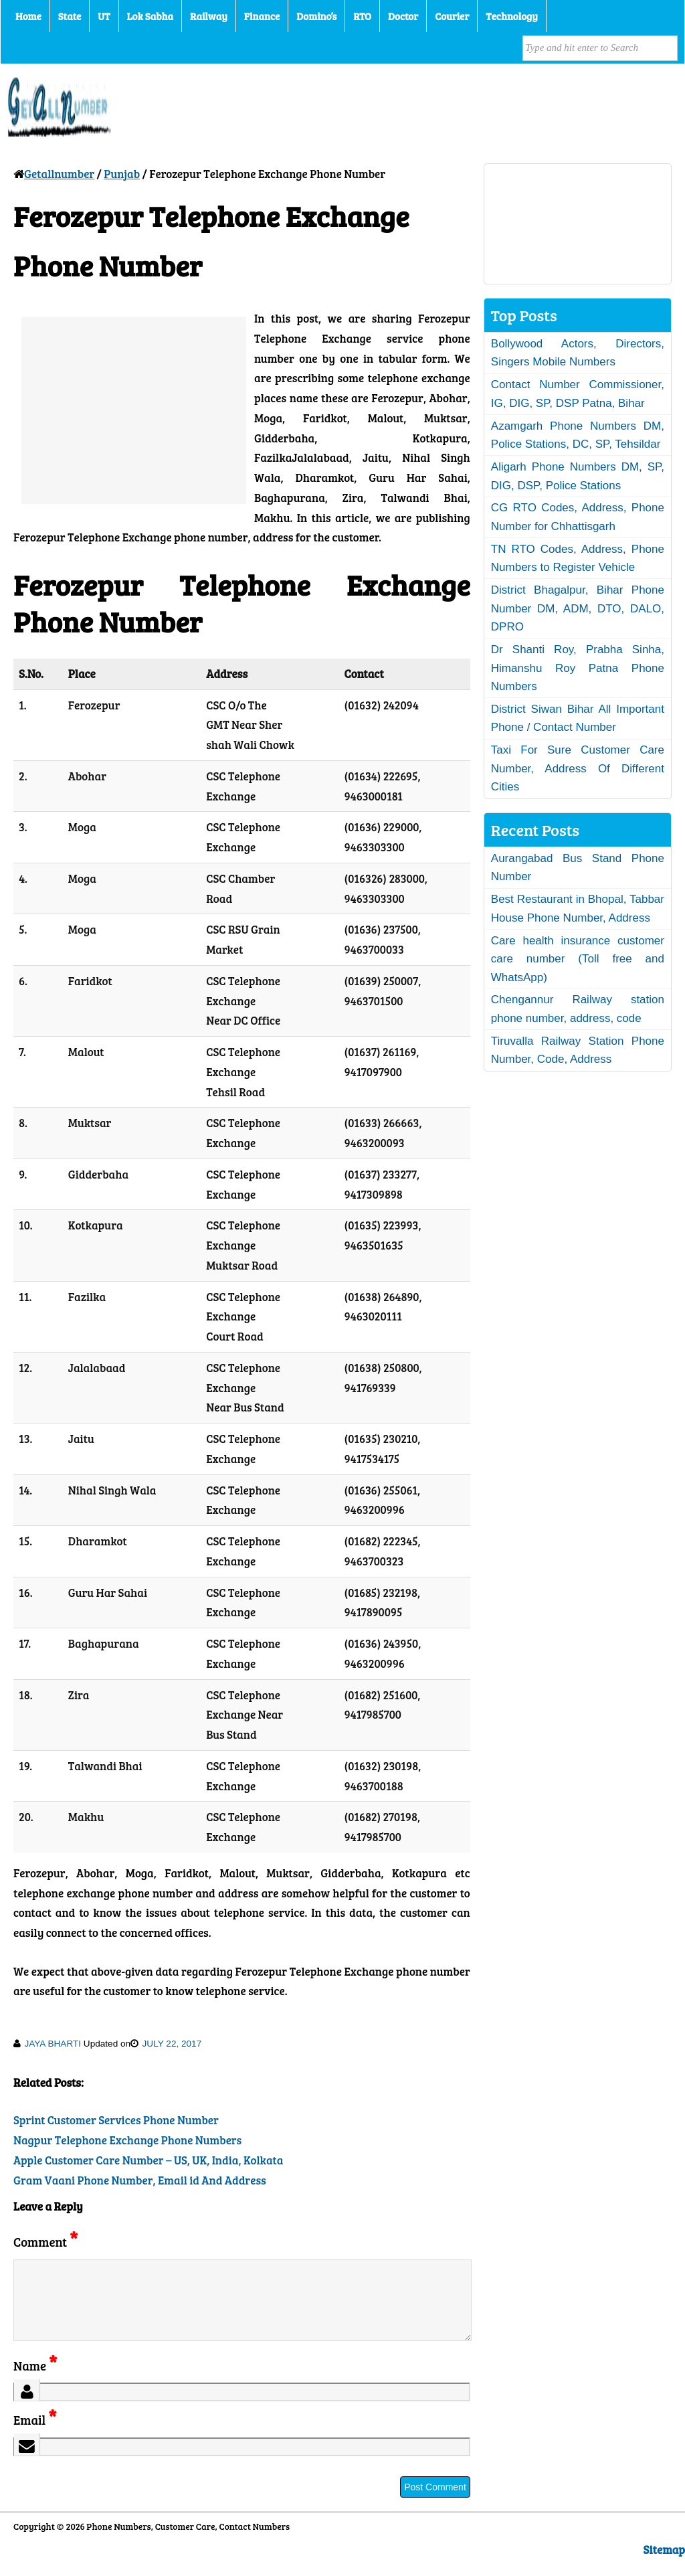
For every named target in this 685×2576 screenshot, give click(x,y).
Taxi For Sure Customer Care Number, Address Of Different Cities (577, 768)
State (69, 16)
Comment (45, 2241)
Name (35, 2381)
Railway (208, 16)
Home (28, 16)
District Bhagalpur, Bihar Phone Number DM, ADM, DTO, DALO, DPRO (577, 608)
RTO (362, 16)
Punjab (122, 173)
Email (35, 2435)
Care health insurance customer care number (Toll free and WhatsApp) (577, 959)
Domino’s (316, 16)
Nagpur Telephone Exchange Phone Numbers (127, 2140)
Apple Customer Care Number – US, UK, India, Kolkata (148, 2160)
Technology (512, 16)
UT (104, 16)
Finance (262, 16)
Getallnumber (59, 173)
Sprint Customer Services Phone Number (116, 2120)
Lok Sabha (150, 16)
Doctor (403, 16)
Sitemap (664, 2565)
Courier (452, 16)
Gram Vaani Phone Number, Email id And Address (139, 2180)
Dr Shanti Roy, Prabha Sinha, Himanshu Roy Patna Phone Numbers (577, 668)
